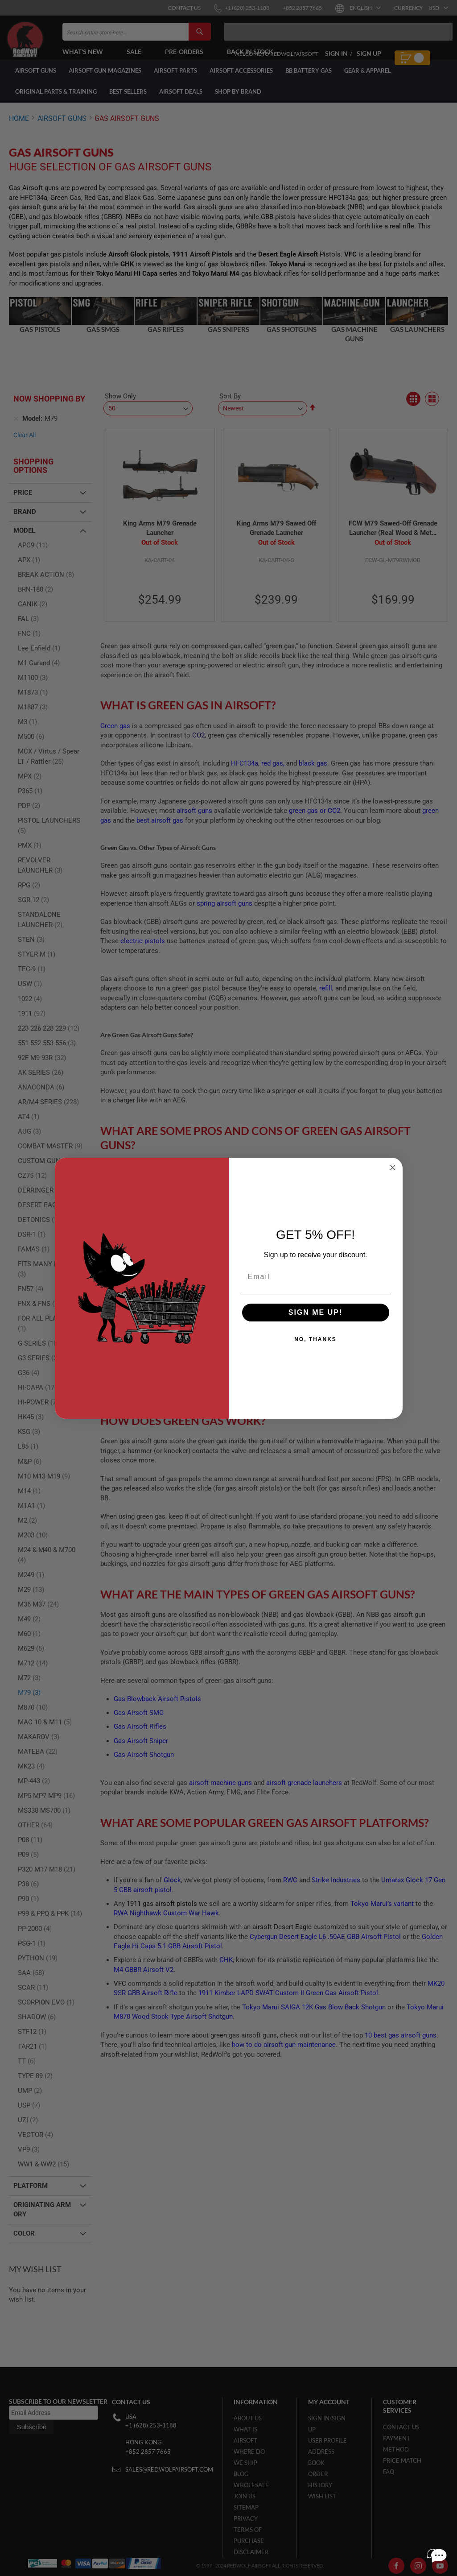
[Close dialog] (392, 1167)
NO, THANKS (315, 1339)
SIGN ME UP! (315, 1312)
